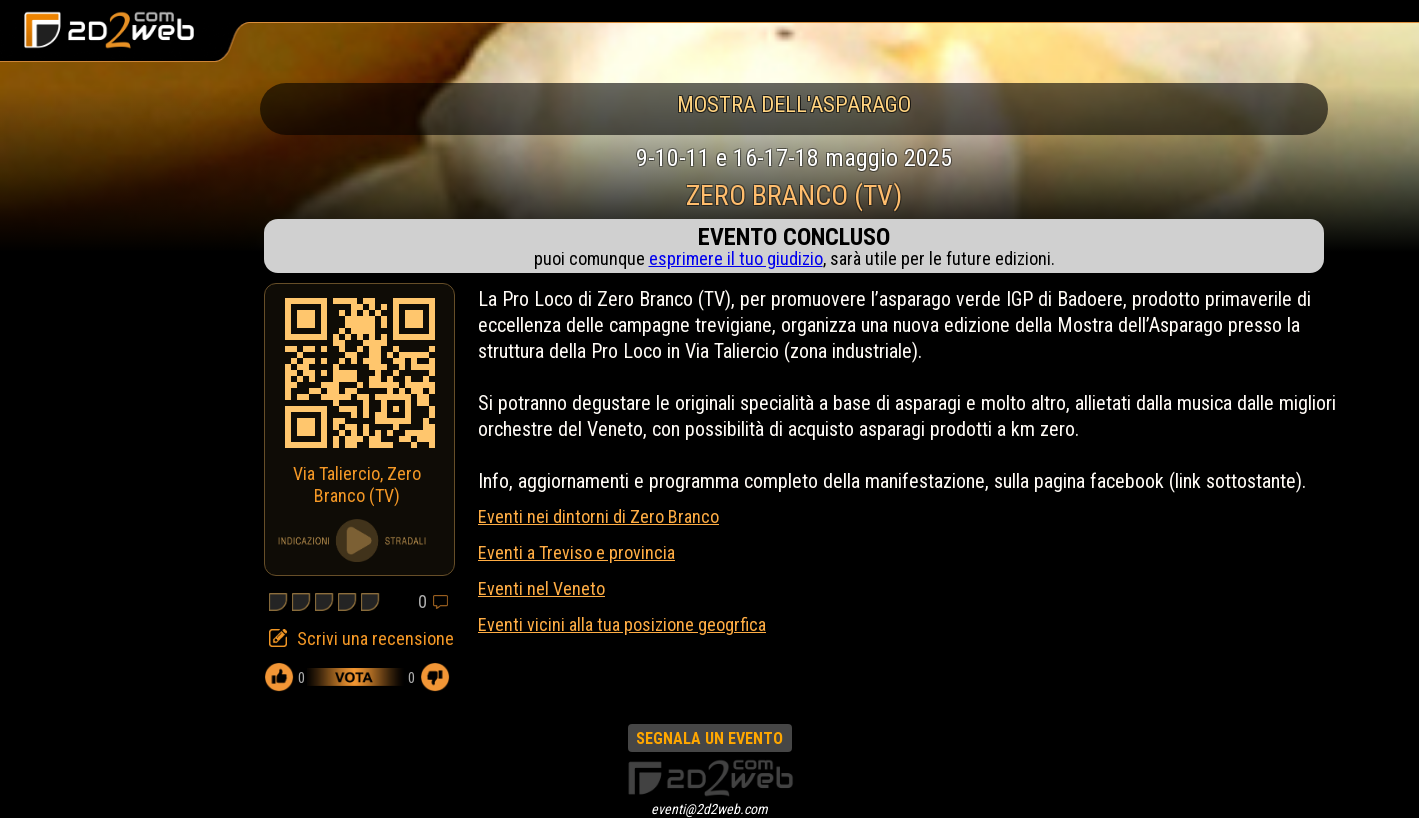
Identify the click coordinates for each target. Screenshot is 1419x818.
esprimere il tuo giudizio (736, 258)
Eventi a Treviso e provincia (576, 552)
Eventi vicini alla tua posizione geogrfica (622, 624)
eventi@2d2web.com (709, 809)
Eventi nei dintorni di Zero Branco (598, 516)
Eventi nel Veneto (541, 588)
